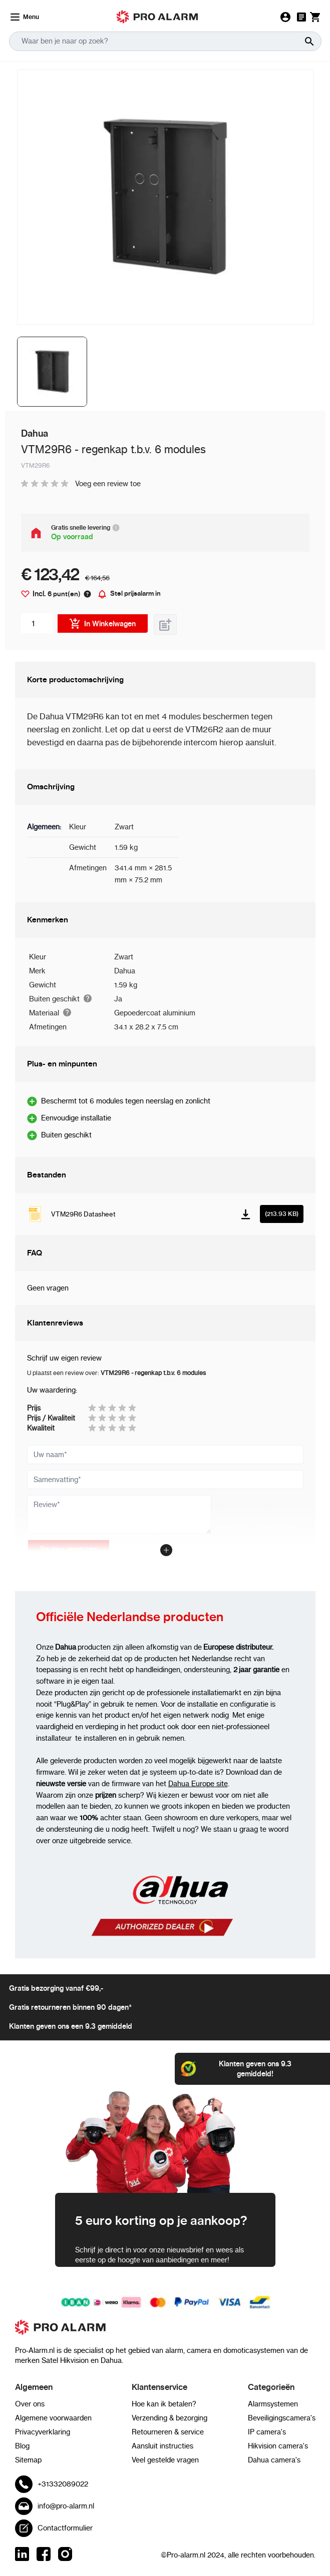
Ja (118, 998)
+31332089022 (63, 2483)
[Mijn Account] (285, 17)
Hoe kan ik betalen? (164, 2403)
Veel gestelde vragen (165, 2459)
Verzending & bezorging (169, 2417)
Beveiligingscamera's (281, 2417)
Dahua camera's (274, 2459)
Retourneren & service (168, 2431)
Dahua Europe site (198, 1783)
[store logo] (165, 2332)
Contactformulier (65, 2527)
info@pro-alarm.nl (66, 2505)
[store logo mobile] (157, 17)
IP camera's (267, 2431)
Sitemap (28, 2459)
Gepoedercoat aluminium (154, 1012)
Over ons (30, 2403)
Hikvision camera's (278, 2445)
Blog (22, 2445)
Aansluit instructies (162, 2445)
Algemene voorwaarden (53, 2417)
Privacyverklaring (42, 2431)
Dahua (124, 970)
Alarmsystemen (273, 2403)
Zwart (123, 956)
